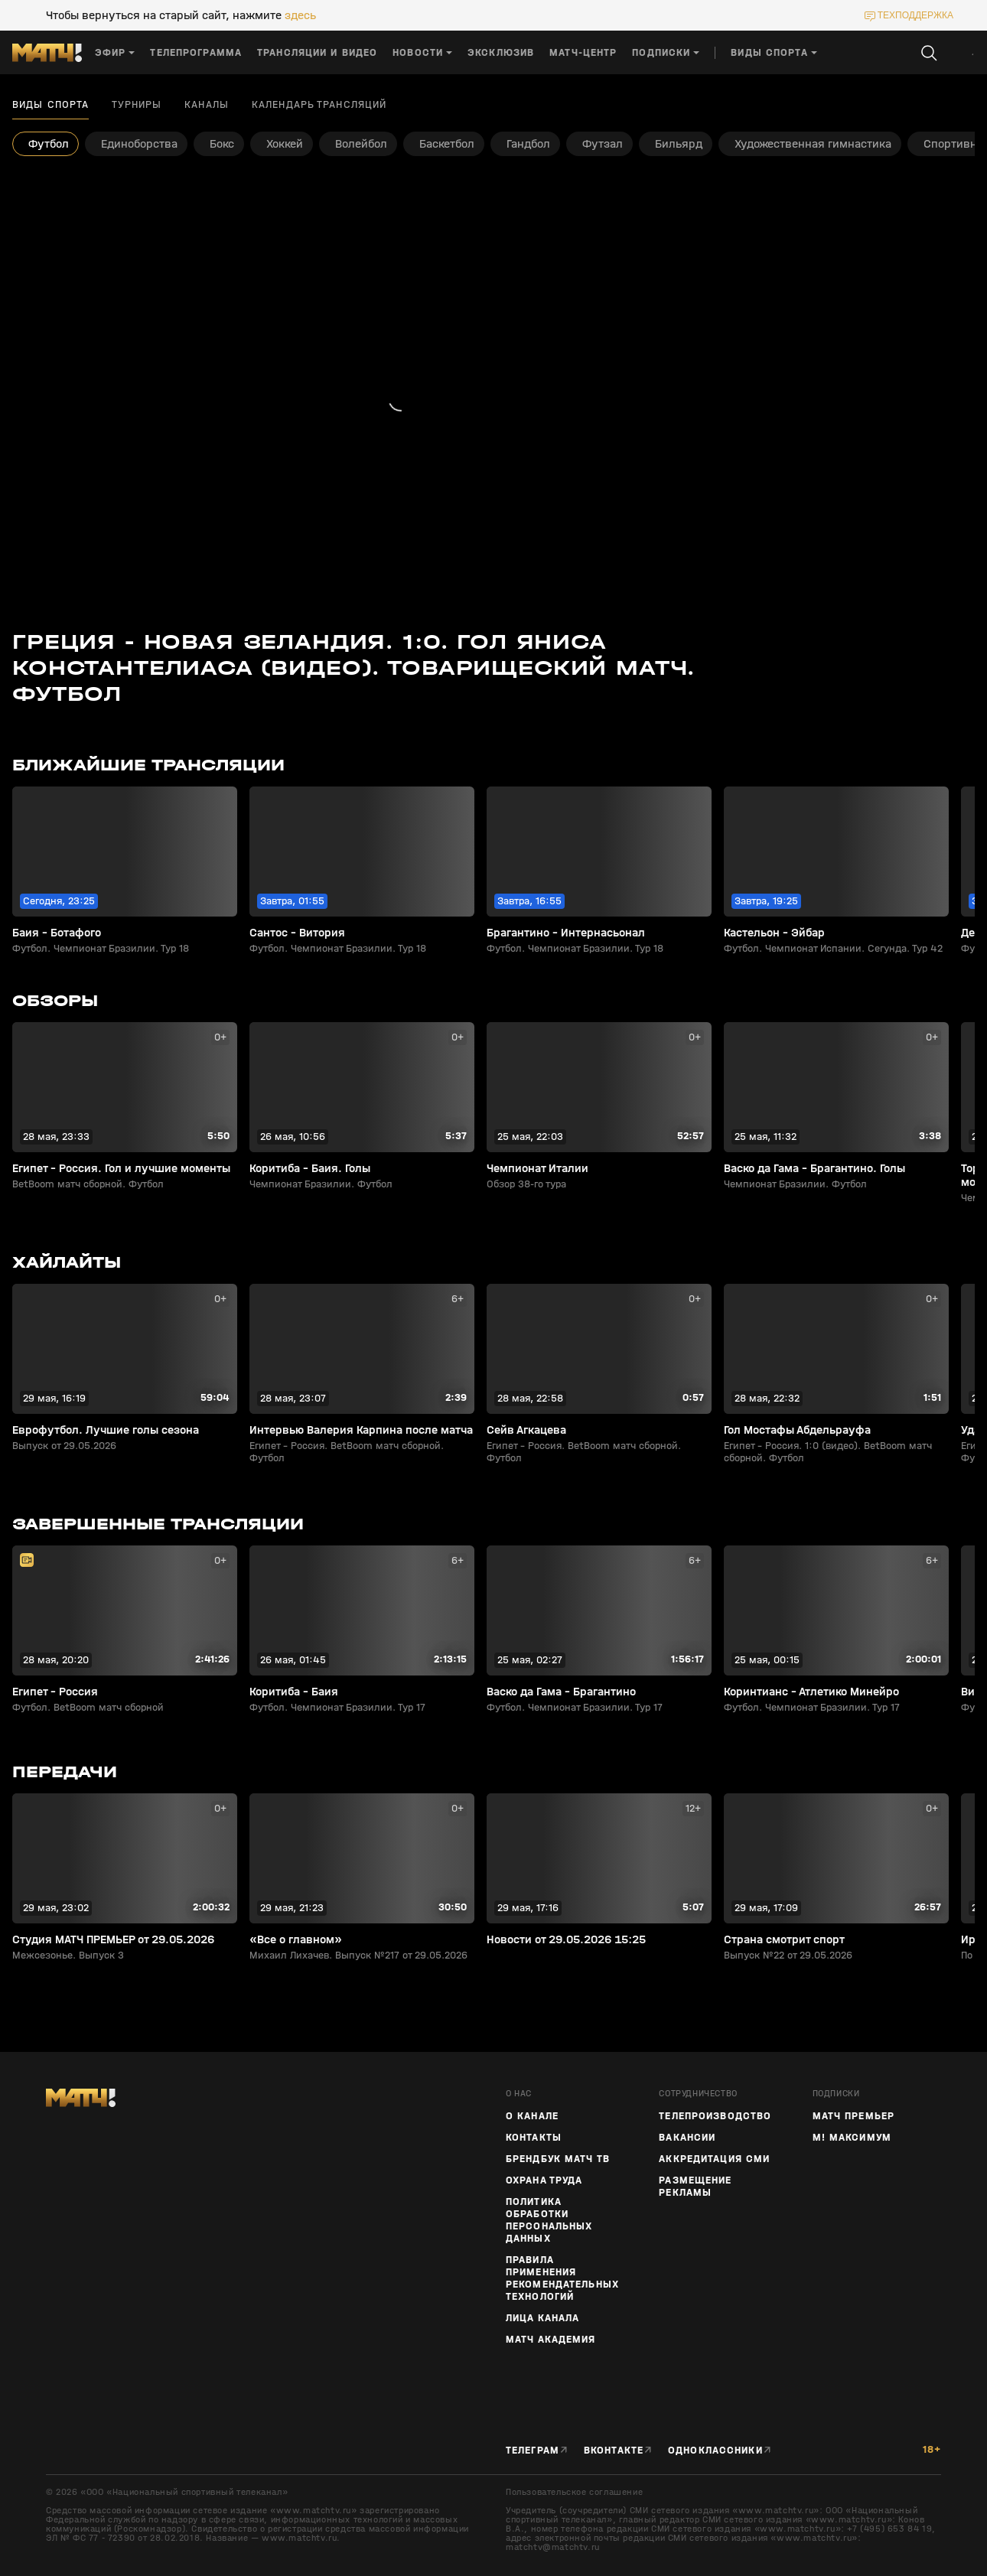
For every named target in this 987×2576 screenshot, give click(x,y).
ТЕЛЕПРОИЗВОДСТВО (715, 2116)
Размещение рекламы (695, 2186)
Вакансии (687, 2137)
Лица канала (542, 2318)
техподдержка (915, 15)
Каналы (206, 105)
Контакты (534, 2137)
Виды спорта (50, 105)
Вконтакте (613, 2450)
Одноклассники (715, 2450)
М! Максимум (852, 2137)
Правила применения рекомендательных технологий (562, 2278)
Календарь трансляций (319, 105)
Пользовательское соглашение (574, 2491)
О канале (532, 2116)
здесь (300, 15)
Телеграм (532, 2450)
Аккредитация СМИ (714, 2159)
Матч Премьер (853, 2116)
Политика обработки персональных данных (549, 2220)
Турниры (136, 105)
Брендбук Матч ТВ (558, 2159)
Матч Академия (551, 2339)
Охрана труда (544, 2180)
